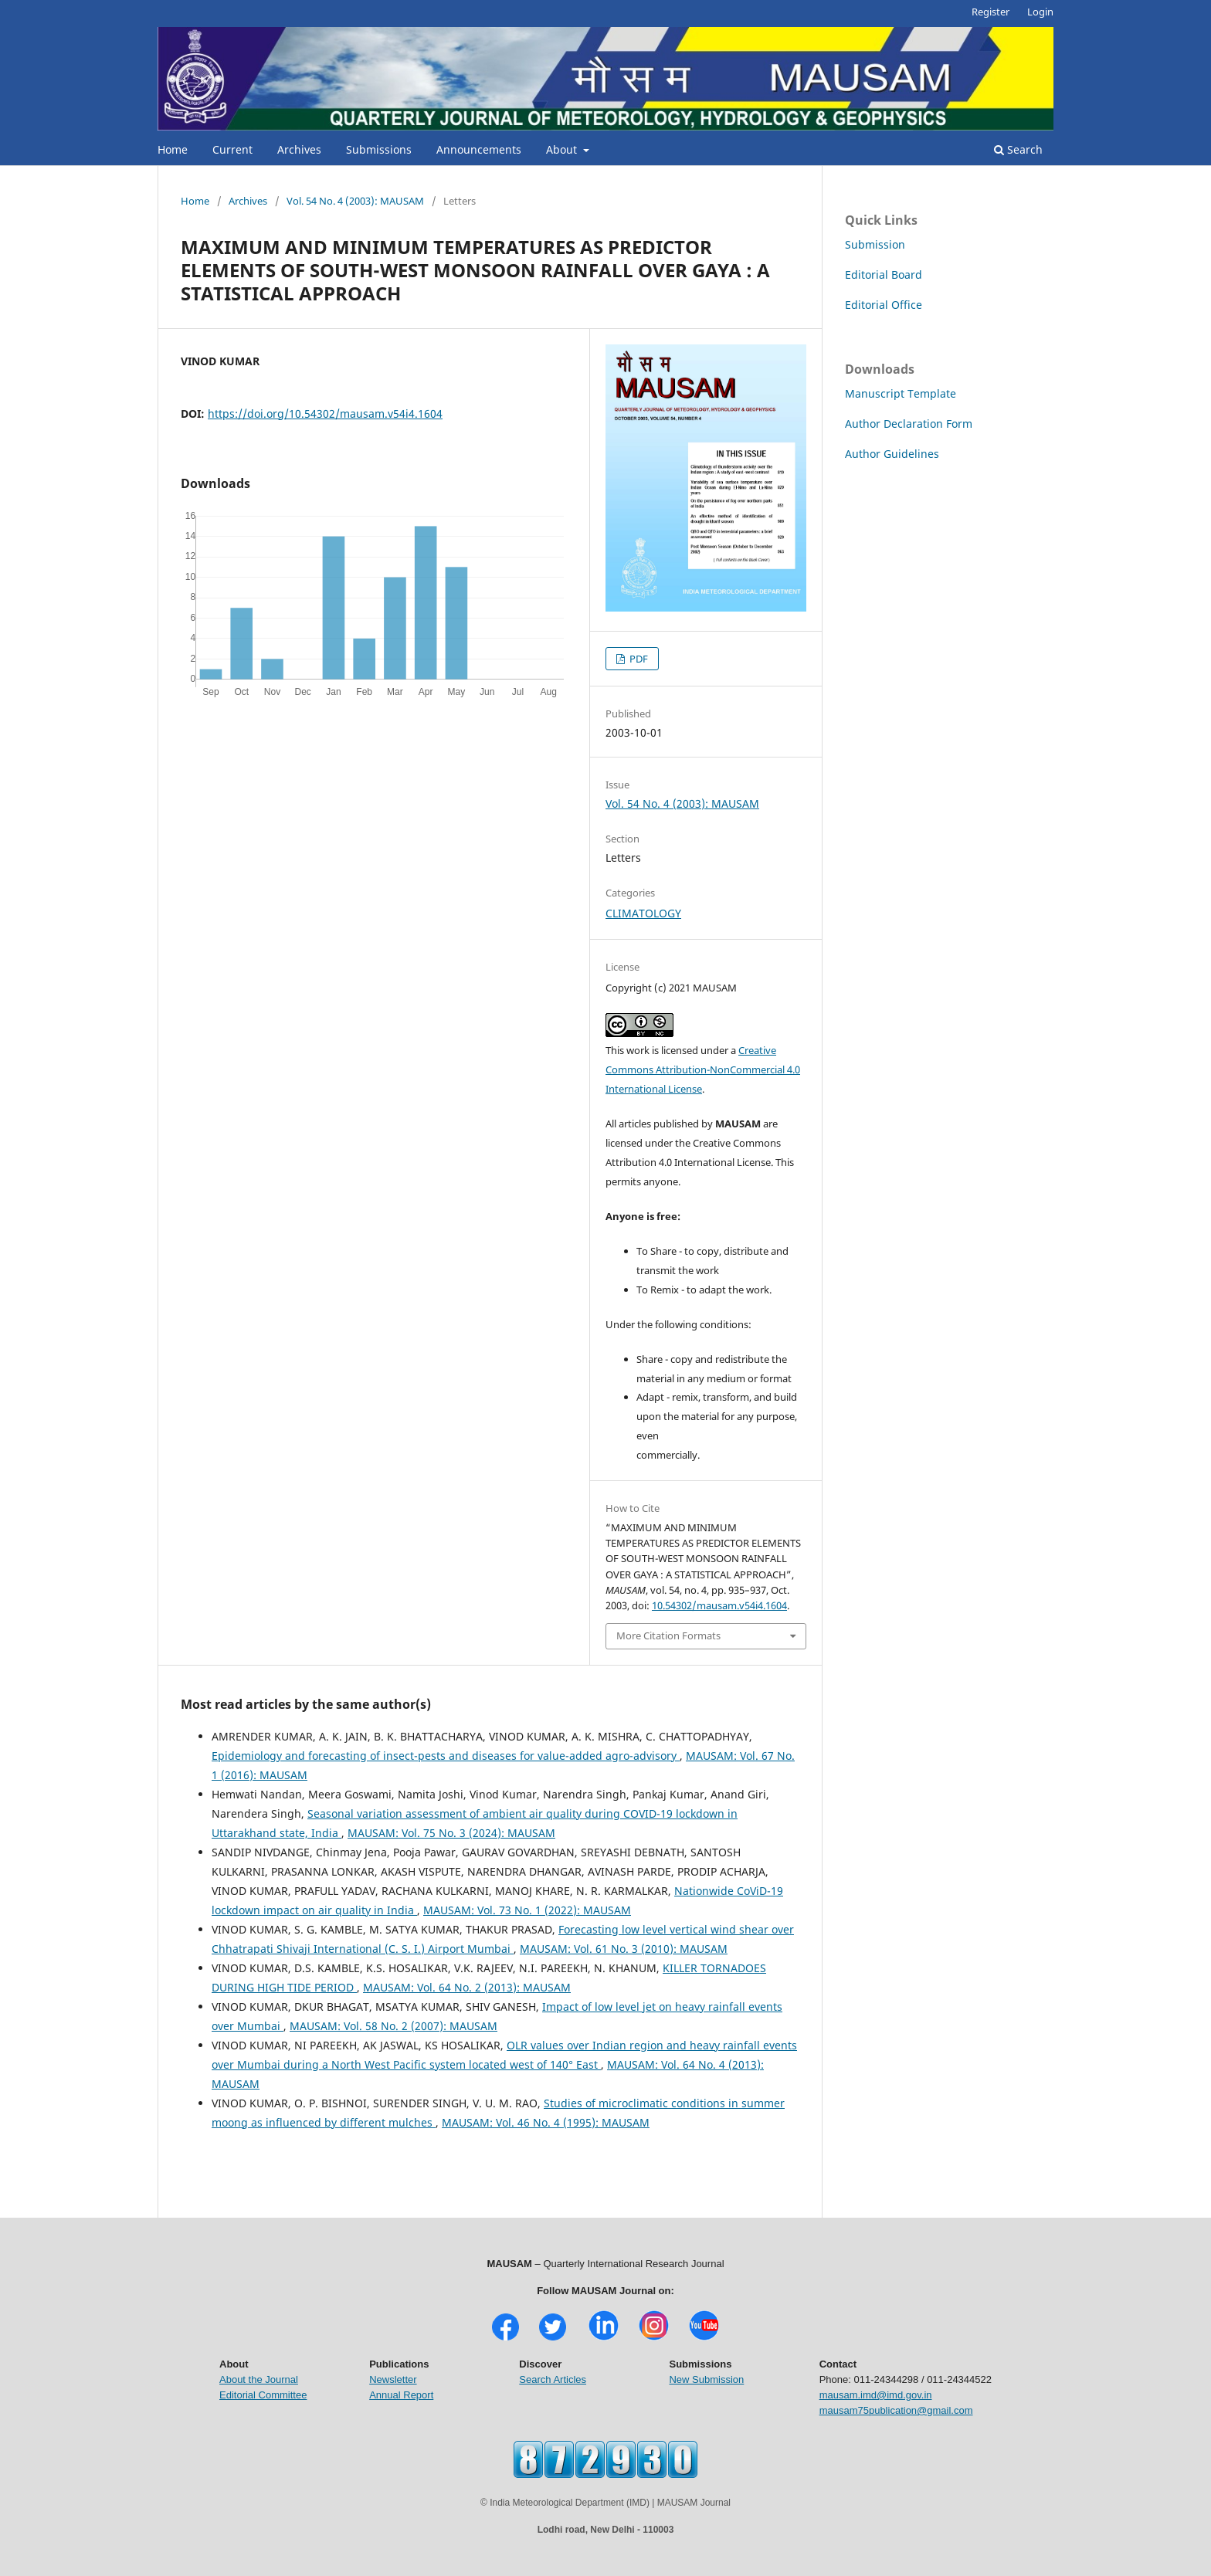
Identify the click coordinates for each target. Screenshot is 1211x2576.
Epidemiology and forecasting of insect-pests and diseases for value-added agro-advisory (446, 1755)
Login (1040, 12)
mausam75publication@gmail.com (896, 2410)
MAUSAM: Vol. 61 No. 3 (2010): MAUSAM (624, 1948)
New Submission (706, 2379)
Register (990, 12)
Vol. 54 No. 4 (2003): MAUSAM (355, 201)
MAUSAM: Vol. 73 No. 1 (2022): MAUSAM (527, 1910)
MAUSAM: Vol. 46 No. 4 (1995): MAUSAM (546, 2122)
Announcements (478, 149)
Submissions (379, 149)
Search (1018, 149)
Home (173, 149)
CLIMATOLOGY (643, 913)
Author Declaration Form (908, 423)
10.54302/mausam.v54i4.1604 (719, 1605)
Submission (875, 244)
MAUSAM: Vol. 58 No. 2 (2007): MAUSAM (393, 2025)
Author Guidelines (892, 453)
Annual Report (401, 2395)
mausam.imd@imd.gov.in (875, 2395)
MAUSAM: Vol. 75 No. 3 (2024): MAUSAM (451, 1832)
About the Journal (258, 2379)
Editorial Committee (263, 2395)
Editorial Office (883, 304)
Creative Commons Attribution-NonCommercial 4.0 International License (703, 1069)
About (563, 149)
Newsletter (392, 2379)
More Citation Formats (668, 1635)
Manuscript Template (900, 393)
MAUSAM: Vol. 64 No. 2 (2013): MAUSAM (467, 1987)
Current (232, 149)
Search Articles (552, 2379)
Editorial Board (883, 274)
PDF (637, 659)
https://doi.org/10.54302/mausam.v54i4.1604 (325, 413)
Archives (299, 149)
